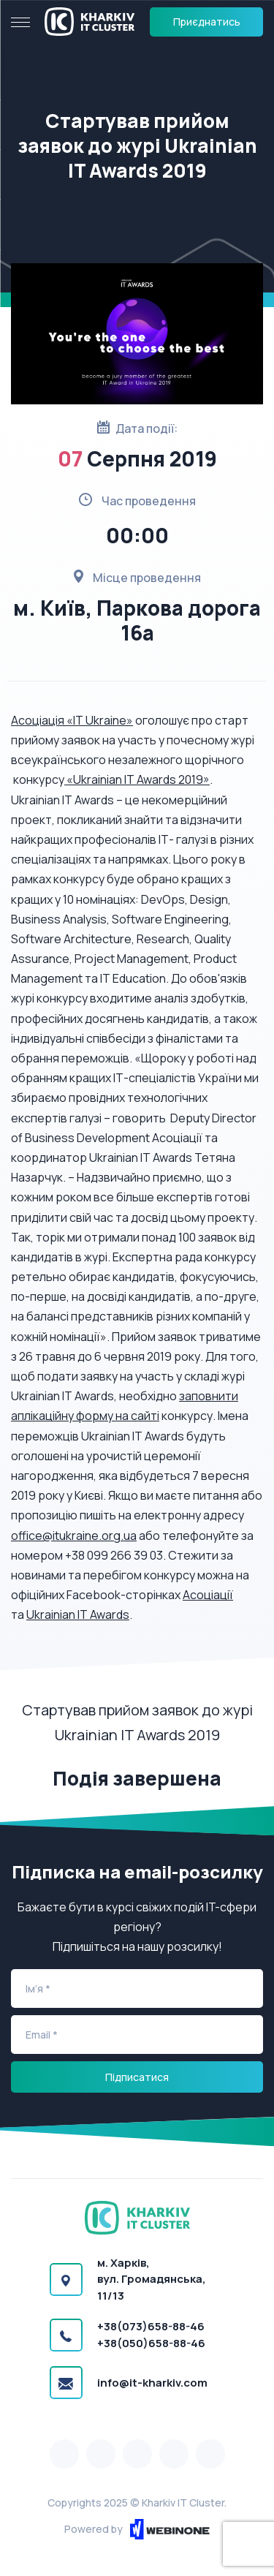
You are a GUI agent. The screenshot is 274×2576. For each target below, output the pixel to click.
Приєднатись (206, 22)
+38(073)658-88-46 (151, 2326)
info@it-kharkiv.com (152, 2382)
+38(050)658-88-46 (151, 2343)
